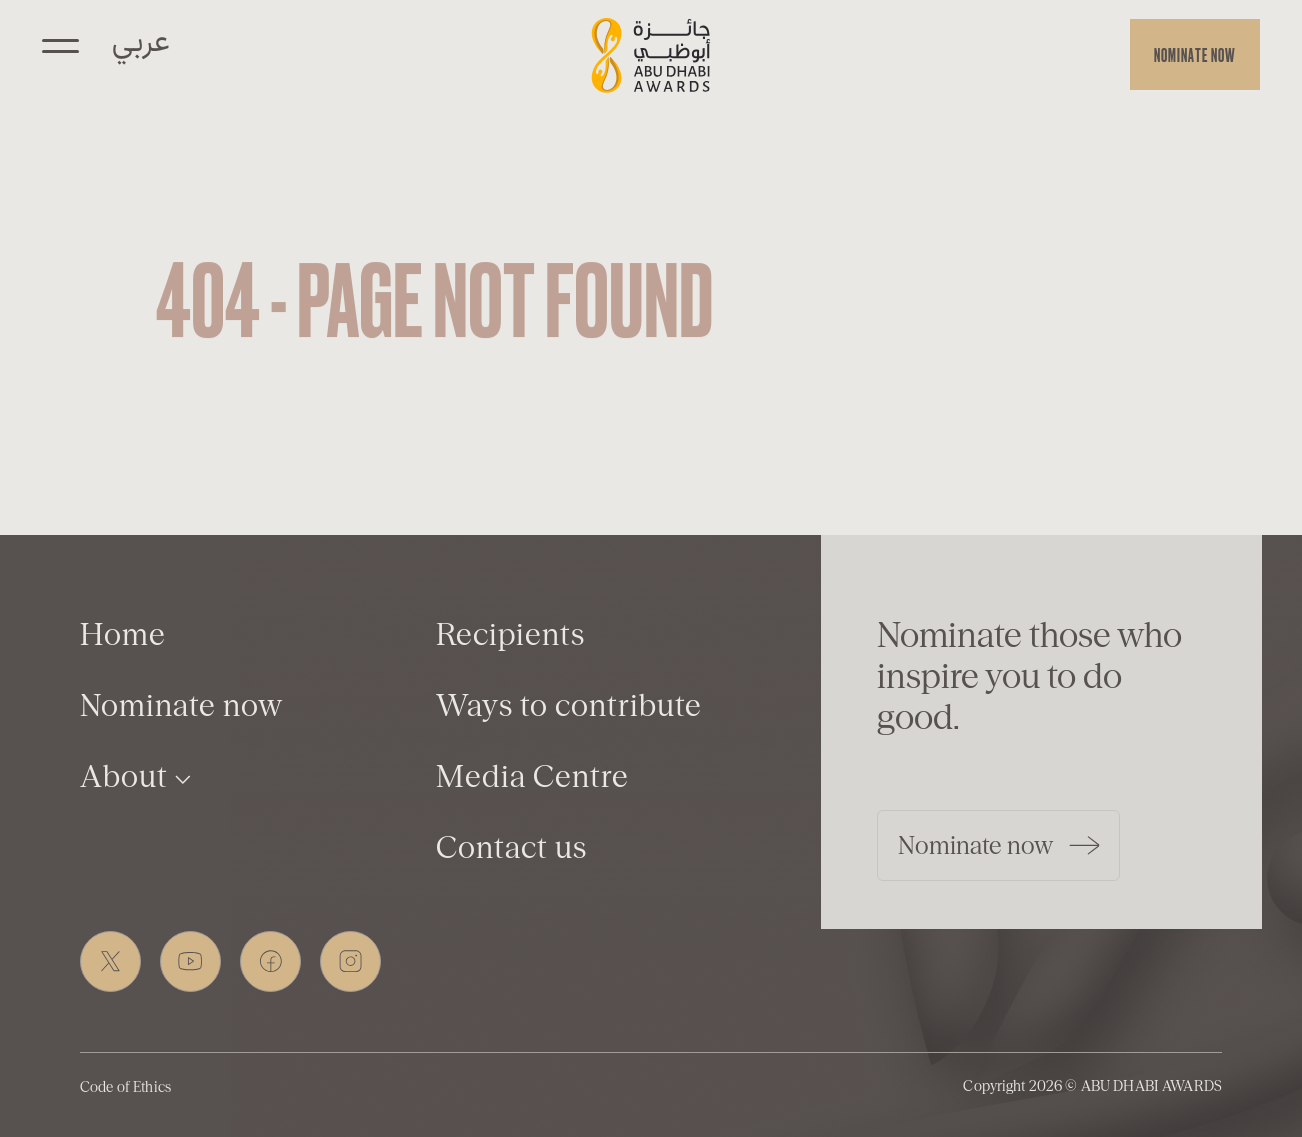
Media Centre (532, 776)
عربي (141, 38)
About (135, 776)
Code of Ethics (125, 1087)
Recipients (510, 634)
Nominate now (1195, 54)
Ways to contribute (569, 705)
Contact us (511, 847)
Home (123, 634)
